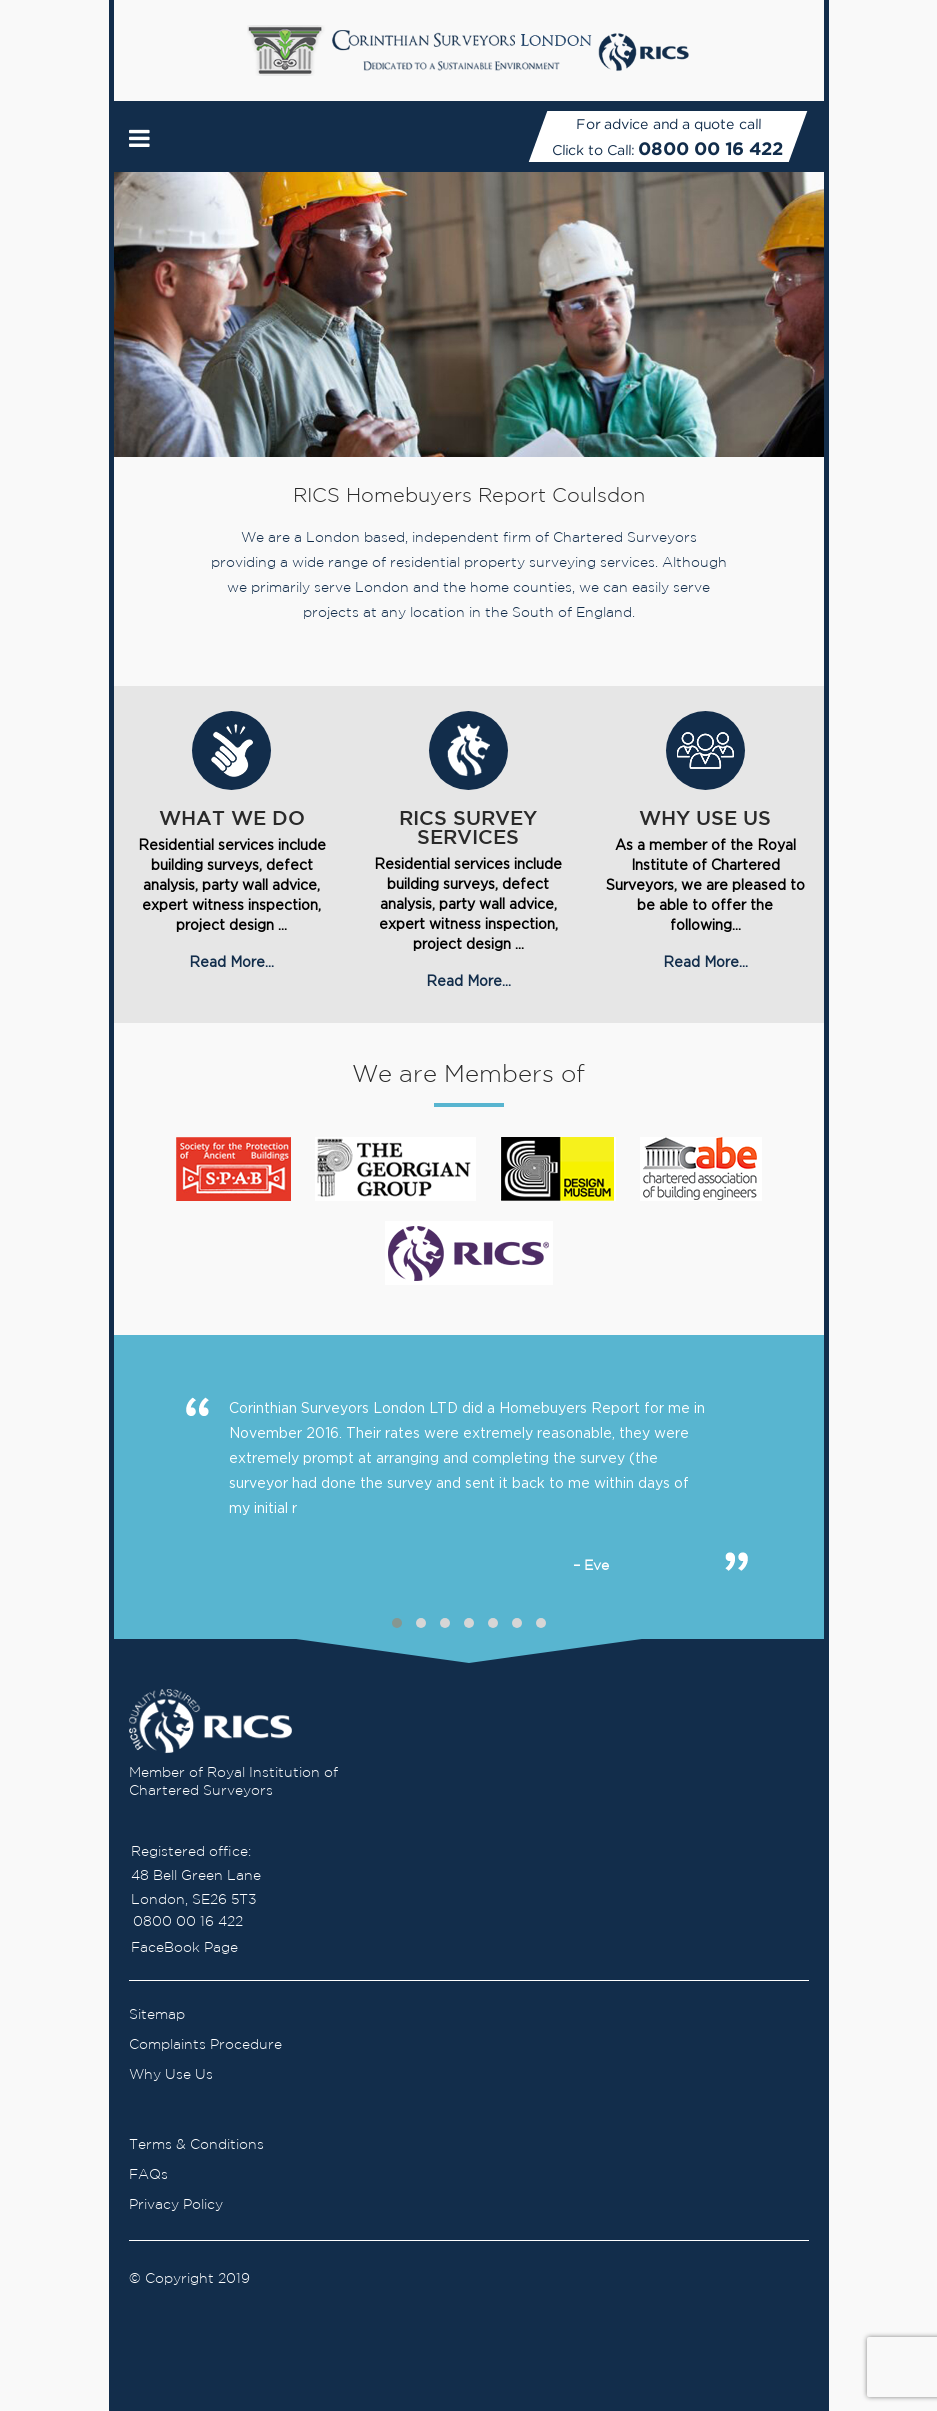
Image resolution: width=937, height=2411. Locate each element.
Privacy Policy (176, 2205)
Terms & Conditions (196, 2145)
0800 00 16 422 (711, 148)
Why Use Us (171, 2075)
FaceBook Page (184, 1948)
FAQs (148, 2175)
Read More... (231, 961)
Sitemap (157, 2015)
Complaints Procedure (205, 2045)
